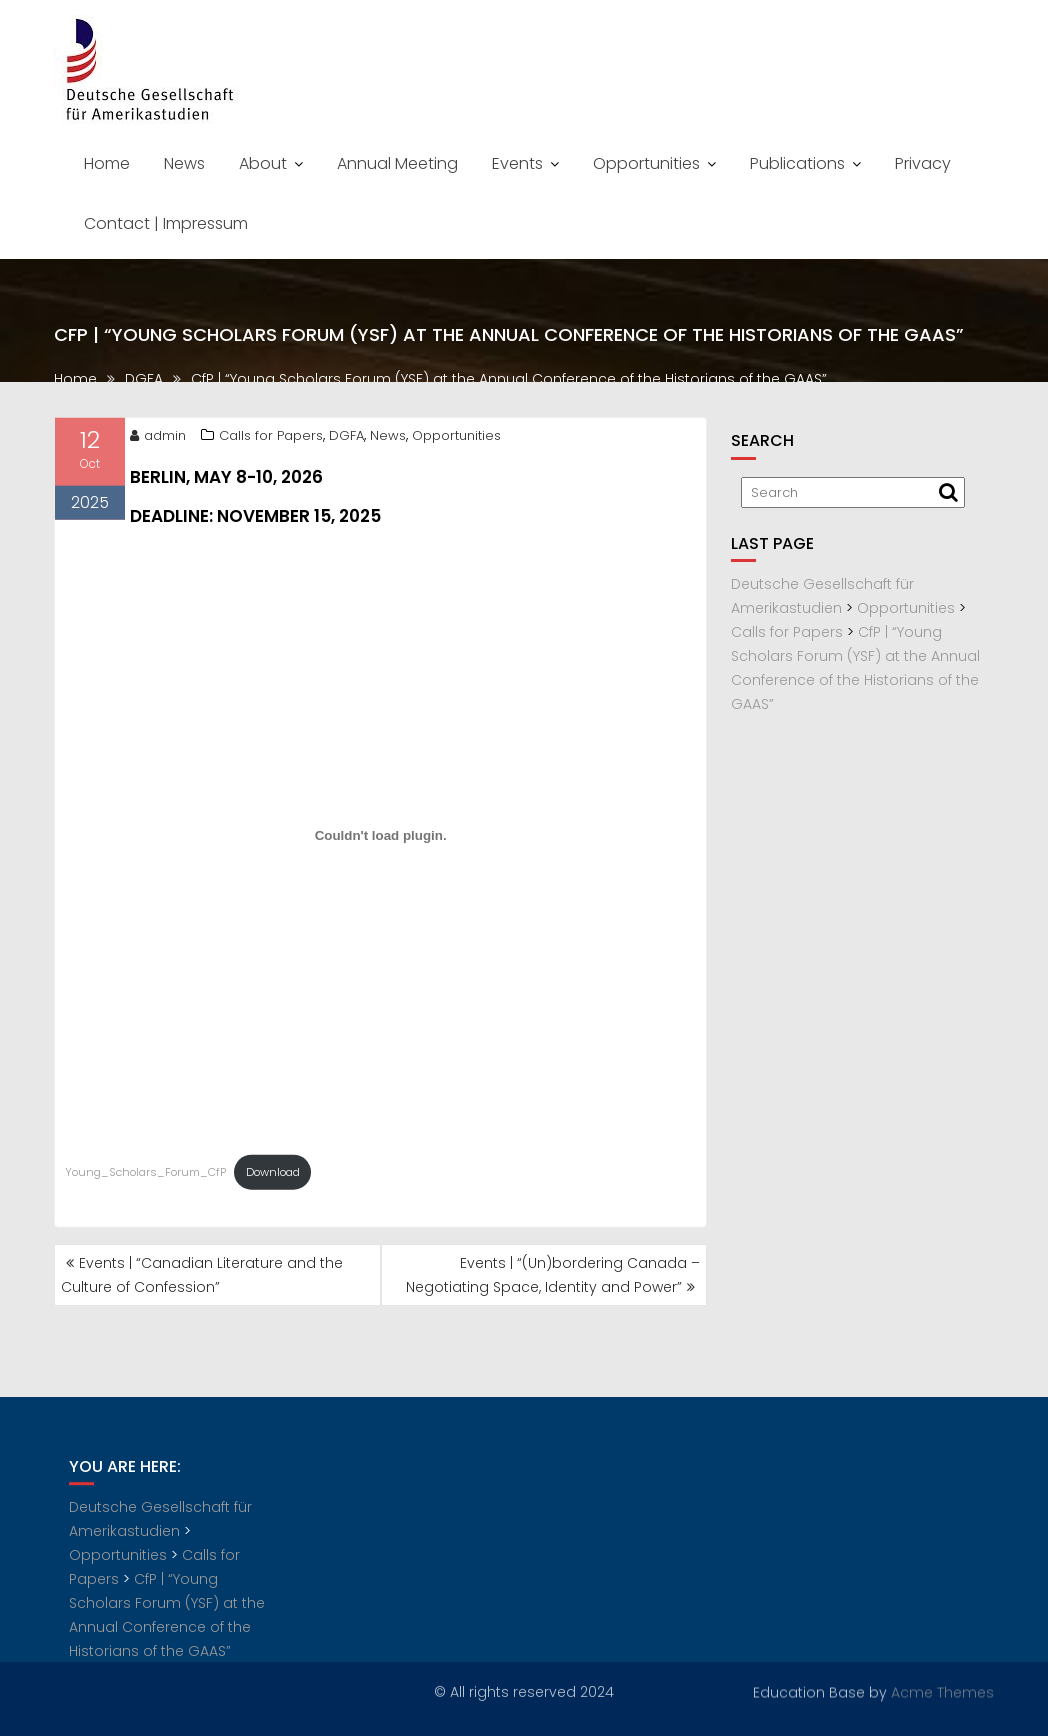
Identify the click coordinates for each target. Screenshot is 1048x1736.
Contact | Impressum (166, 223)
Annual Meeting (397, 163)
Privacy (923, 163)
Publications (797, 163)
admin (158, 440)
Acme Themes (942, 1691)
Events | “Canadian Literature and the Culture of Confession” (202, 1275)
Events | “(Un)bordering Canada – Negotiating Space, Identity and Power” (553, 1275)
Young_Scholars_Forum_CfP (145, 1177)
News (184, 163)
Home (107, 163)
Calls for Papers (271, 440)
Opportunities (646, 163)
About (263, 163)
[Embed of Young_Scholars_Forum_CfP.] (380, 840)
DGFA (346, 440)
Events (517, 163)
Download (273, 1177)
